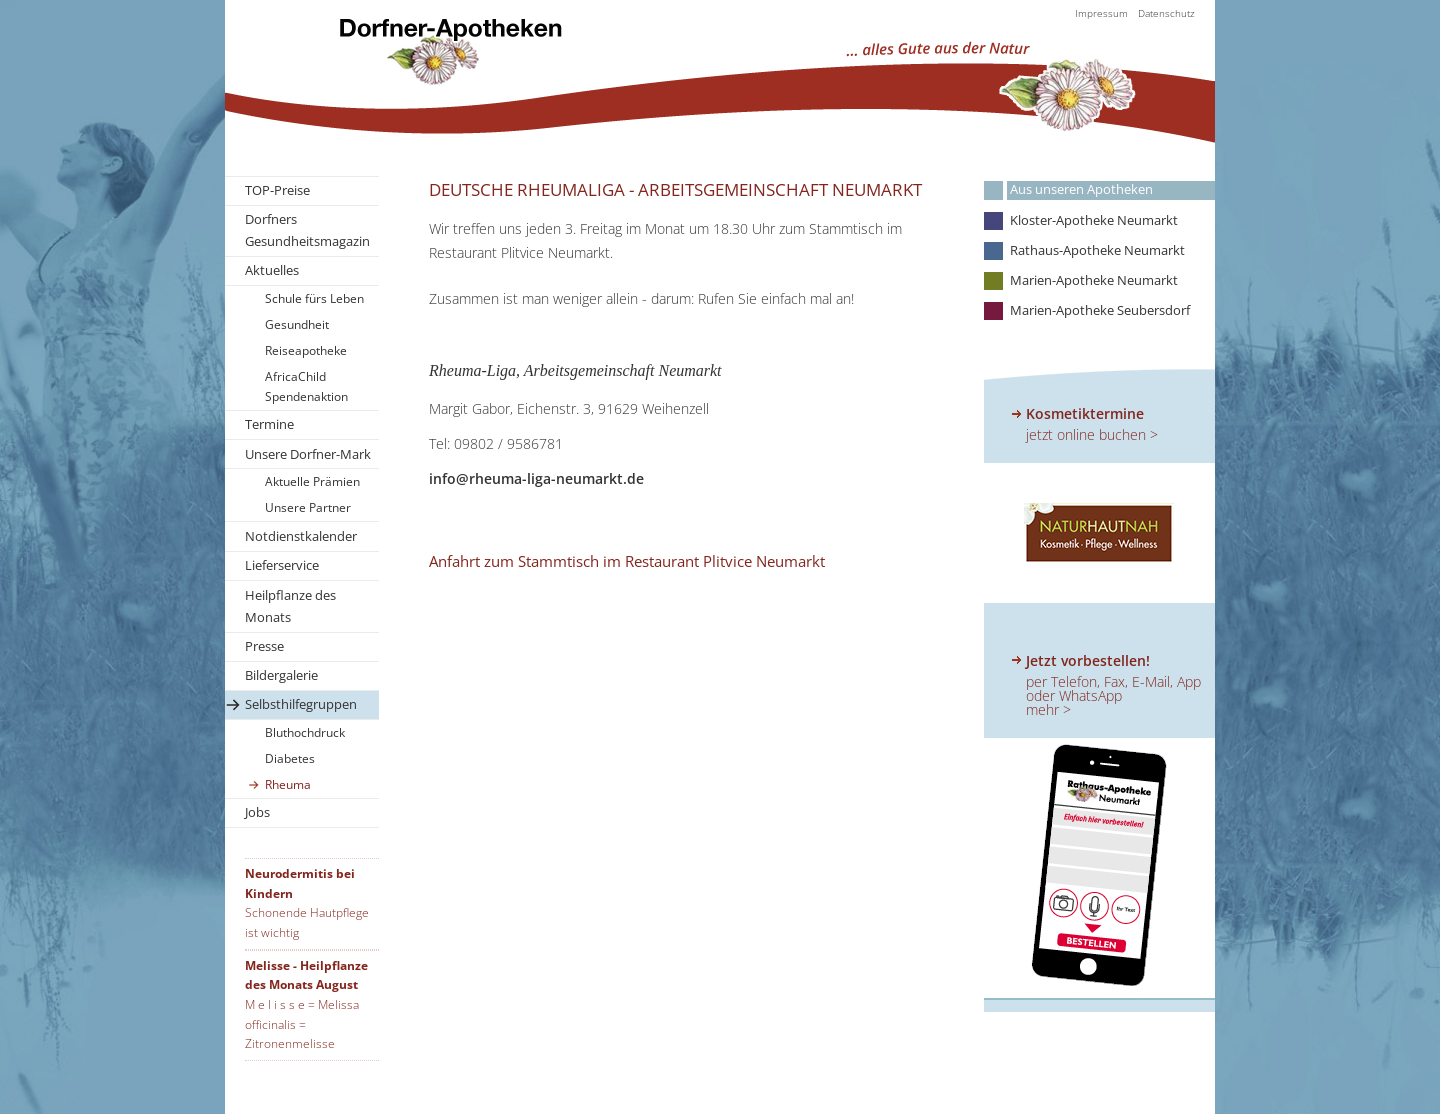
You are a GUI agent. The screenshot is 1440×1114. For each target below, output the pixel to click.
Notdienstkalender (301, 536)
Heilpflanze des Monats (290, 606)
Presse (264, 646)
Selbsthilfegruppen (301, 704)
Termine (269, 424)
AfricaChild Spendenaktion (306, 386)
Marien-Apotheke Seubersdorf (1100, 310)
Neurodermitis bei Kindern (300, 883)
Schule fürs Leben (314, 298)
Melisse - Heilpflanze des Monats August (306, 975)
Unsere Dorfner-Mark (308, 454)
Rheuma (288, 784)
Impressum (1101, 13)
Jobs (257, 812)
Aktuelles (272, 270)
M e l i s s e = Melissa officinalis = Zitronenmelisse (302, 1024)
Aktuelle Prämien (312, 481)
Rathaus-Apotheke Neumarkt (1097, 250)
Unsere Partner (308, 507)
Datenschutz (1166, 13)
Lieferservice (282, 565)
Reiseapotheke (306, 350)
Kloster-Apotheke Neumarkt (1094, 220)
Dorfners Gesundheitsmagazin (307, 230)
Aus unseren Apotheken (1081, 189)
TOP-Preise (277, 190)
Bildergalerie (281, 675)
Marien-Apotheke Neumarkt (1094, 280)
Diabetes (290, 758)
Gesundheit (297, 324)
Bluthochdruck (305, 732)
